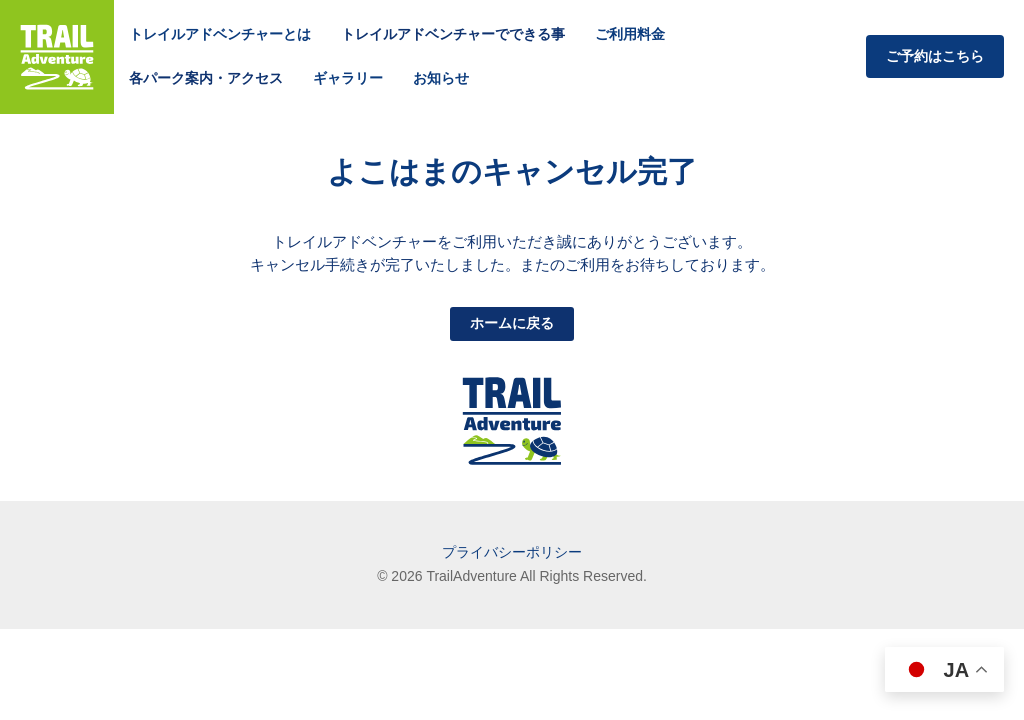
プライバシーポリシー (512, 552)
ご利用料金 (630, 34)
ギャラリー (348, 78)
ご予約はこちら (935, 56)
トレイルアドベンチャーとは (220, 34)
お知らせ (441, 78)
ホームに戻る (512, 323)
